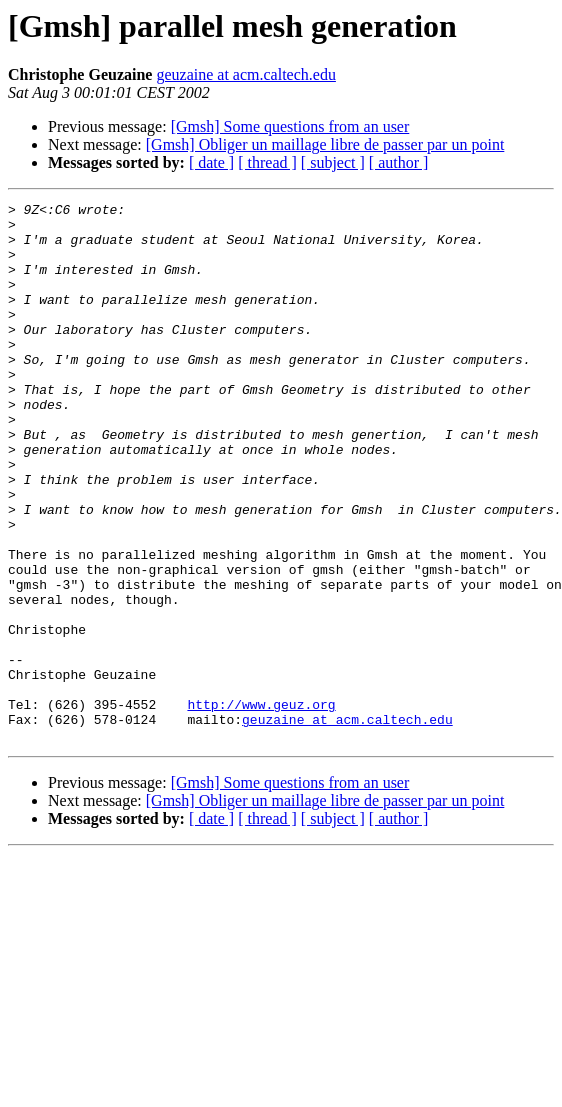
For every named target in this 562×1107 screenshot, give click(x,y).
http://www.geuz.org (261, 806)
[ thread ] (267, 162)
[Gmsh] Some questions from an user (290, 126)
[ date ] (211, 162)
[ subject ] (333, 162)
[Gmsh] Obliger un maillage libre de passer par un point (325, 144)
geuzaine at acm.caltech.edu (245, 74)
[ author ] (399, 162)
